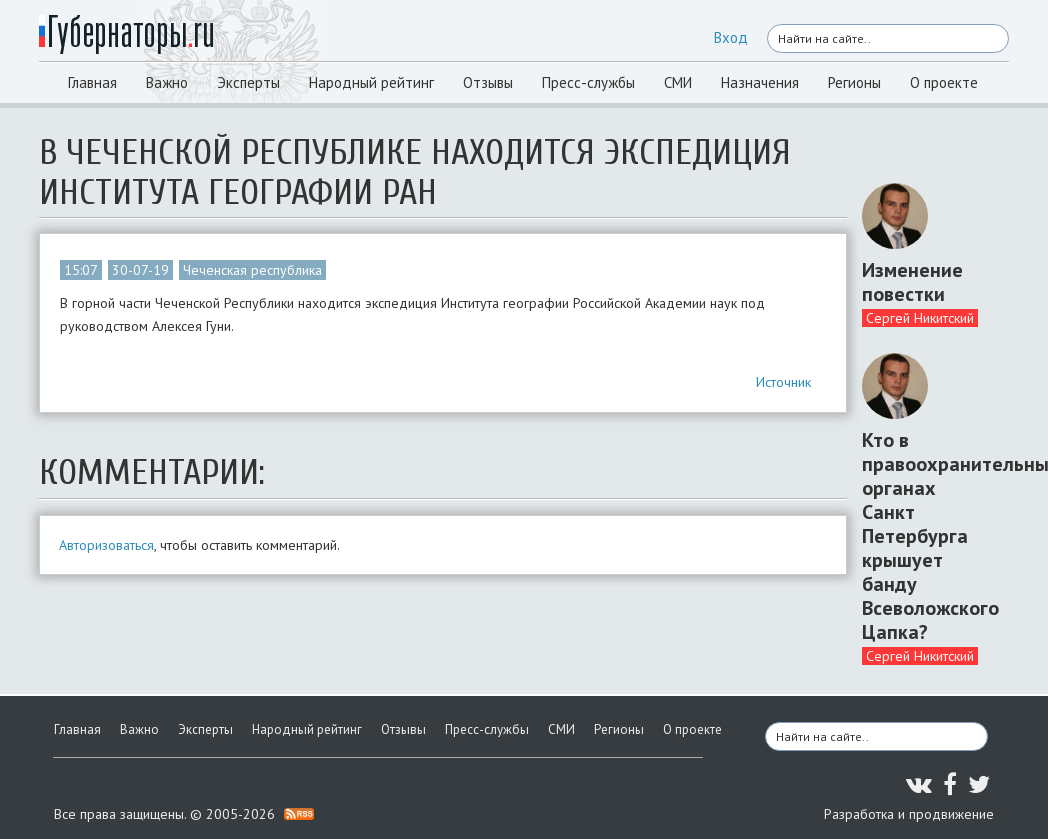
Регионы (854, 82)
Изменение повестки (912, 282)
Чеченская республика (252, 270)
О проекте (944, 82)
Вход (731, 37)
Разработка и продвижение (909, 814)
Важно (167, 82)
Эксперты (248, 82)
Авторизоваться (106, 545)
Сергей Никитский (920, 318)
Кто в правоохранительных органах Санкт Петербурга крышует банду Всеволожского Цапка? (928, 536)
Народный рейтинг (371, 82)
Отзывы (488, 82)
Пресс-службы (588, 82)
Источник (783, 382)
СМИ (678, 82)
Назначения (760, 82)
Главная (92, 82)
